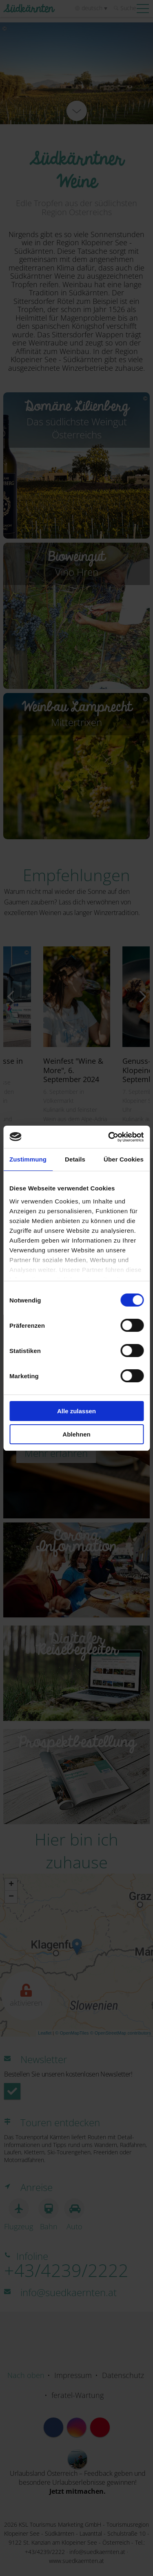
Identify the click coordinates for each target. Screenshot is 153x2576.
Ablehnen (76, 1434)
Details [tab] (75, 1159)
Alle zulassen (76, 1411)
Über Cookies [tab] (124, 1159)
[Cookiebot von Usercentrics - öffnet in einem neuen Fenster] (109, 1137)
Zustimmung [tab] (28, 1159)
